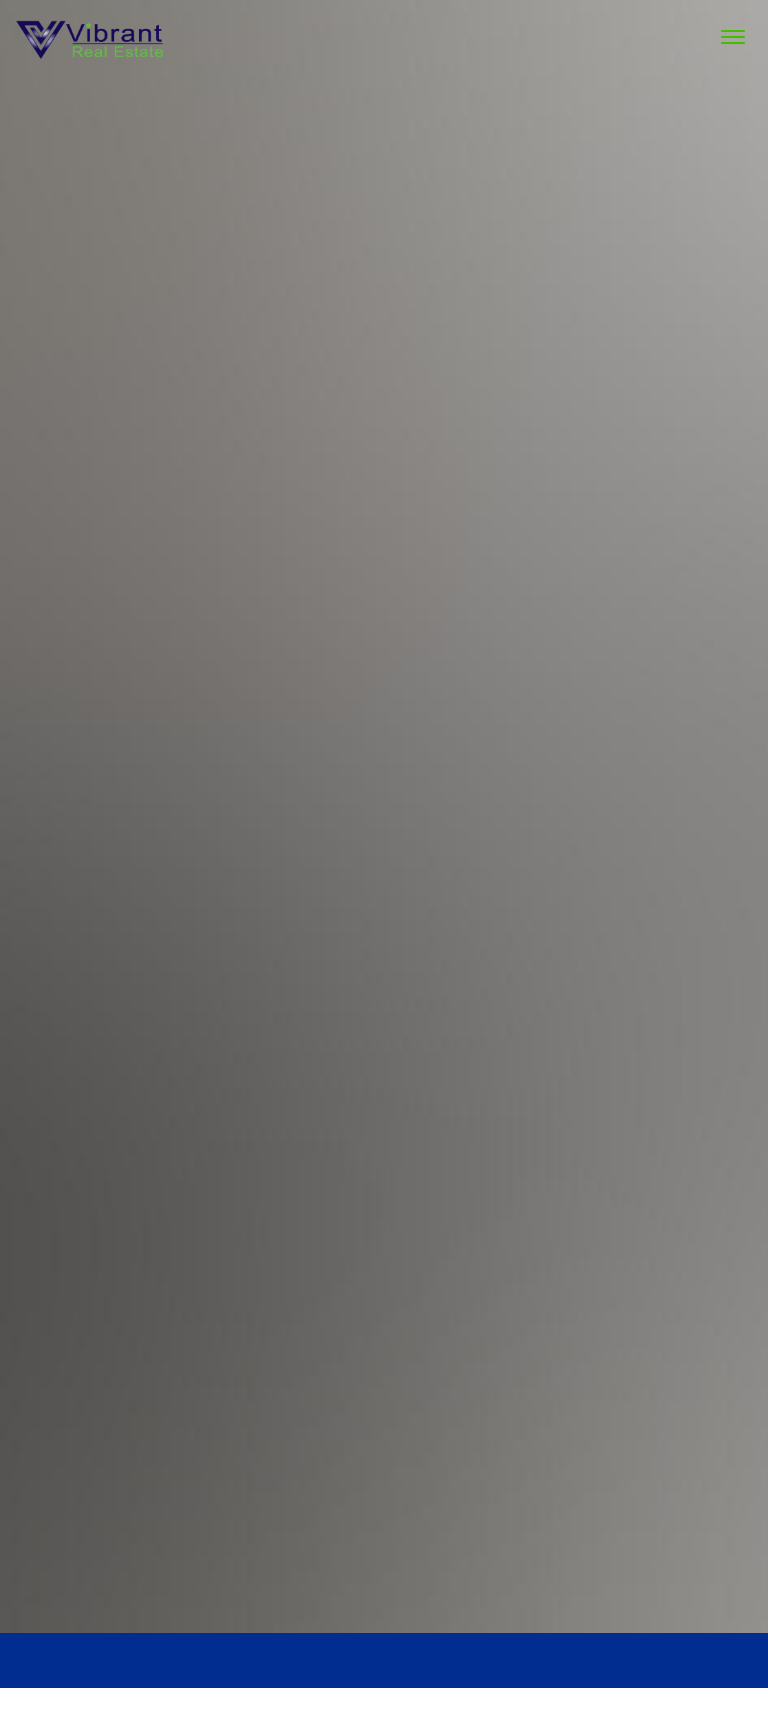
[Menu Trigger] (733, 37)
